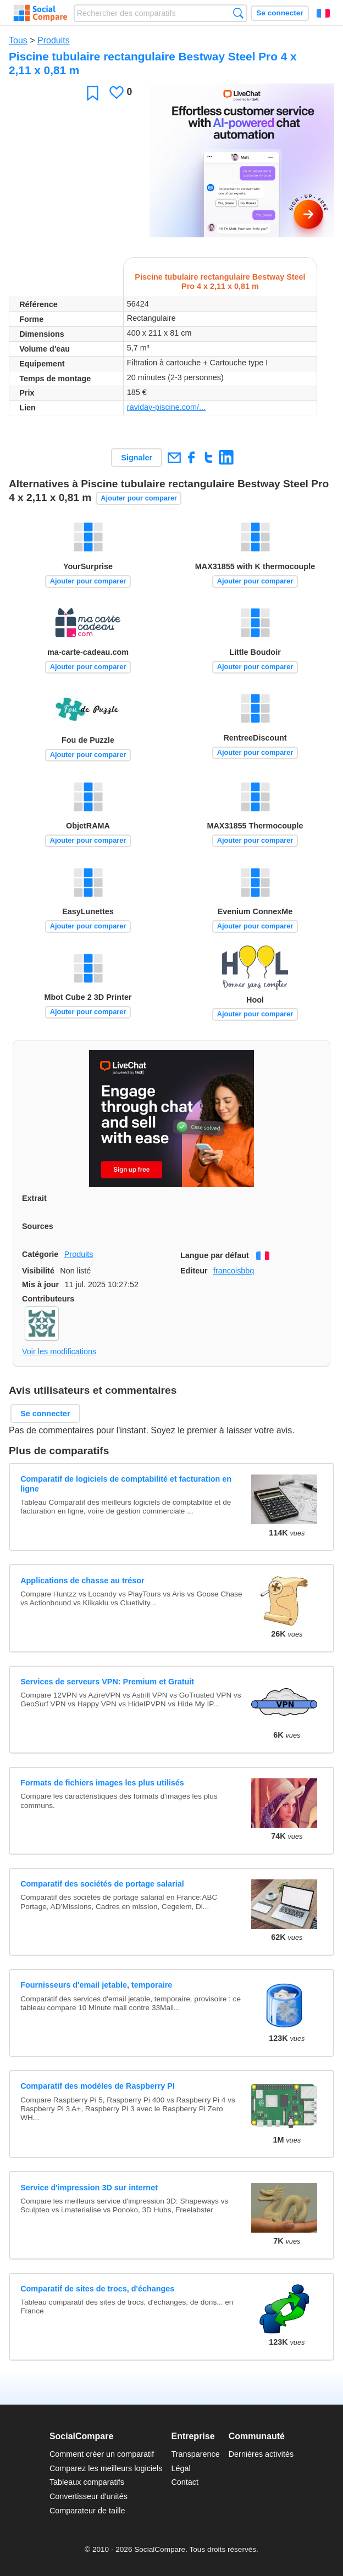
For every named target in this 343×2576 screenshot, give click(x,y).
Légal (180, 2468)
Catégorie (40, 1254)
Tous (18, 40)
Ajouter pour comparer (139, 498)
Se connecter (279, 13)
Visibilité (38, 1270)
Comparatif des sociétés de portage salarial (102, 1883)
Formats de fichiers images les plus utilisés (102, 1782)
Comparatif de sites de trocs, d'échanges (97, 2288)
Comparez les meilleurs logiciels (106, 2468)
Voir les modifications (59, 1351)
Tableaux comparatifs (86, 2482)
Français (323, 13)
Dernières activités (261, 2454)
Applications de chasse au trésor (82, 1580)
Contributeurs (48, 1298)
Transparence (195, 2454)
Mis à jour (40, 1284)
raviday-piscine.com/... (166, 407)
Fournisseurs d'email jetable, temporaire (96, 1984)
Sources (37, 1226)
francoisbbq (233, 1270)
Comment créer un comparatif (101, 2454)
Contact (184, 2482)
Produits (53, 40)
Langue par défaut (214, 1255)
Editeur (194, 1270)
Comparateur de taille (87, 2510)
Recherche (238, 13)
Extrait (34, 1198)
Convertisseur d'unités (88, 2496)
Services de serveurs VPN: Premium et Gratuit (107, 1681)
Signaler (136, 457)
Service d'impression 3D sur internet (89, 2187)
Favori (92, 92)
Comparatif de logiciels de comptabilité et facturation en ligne (125, 1484)
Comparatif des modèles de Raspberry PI (97, 2086)
